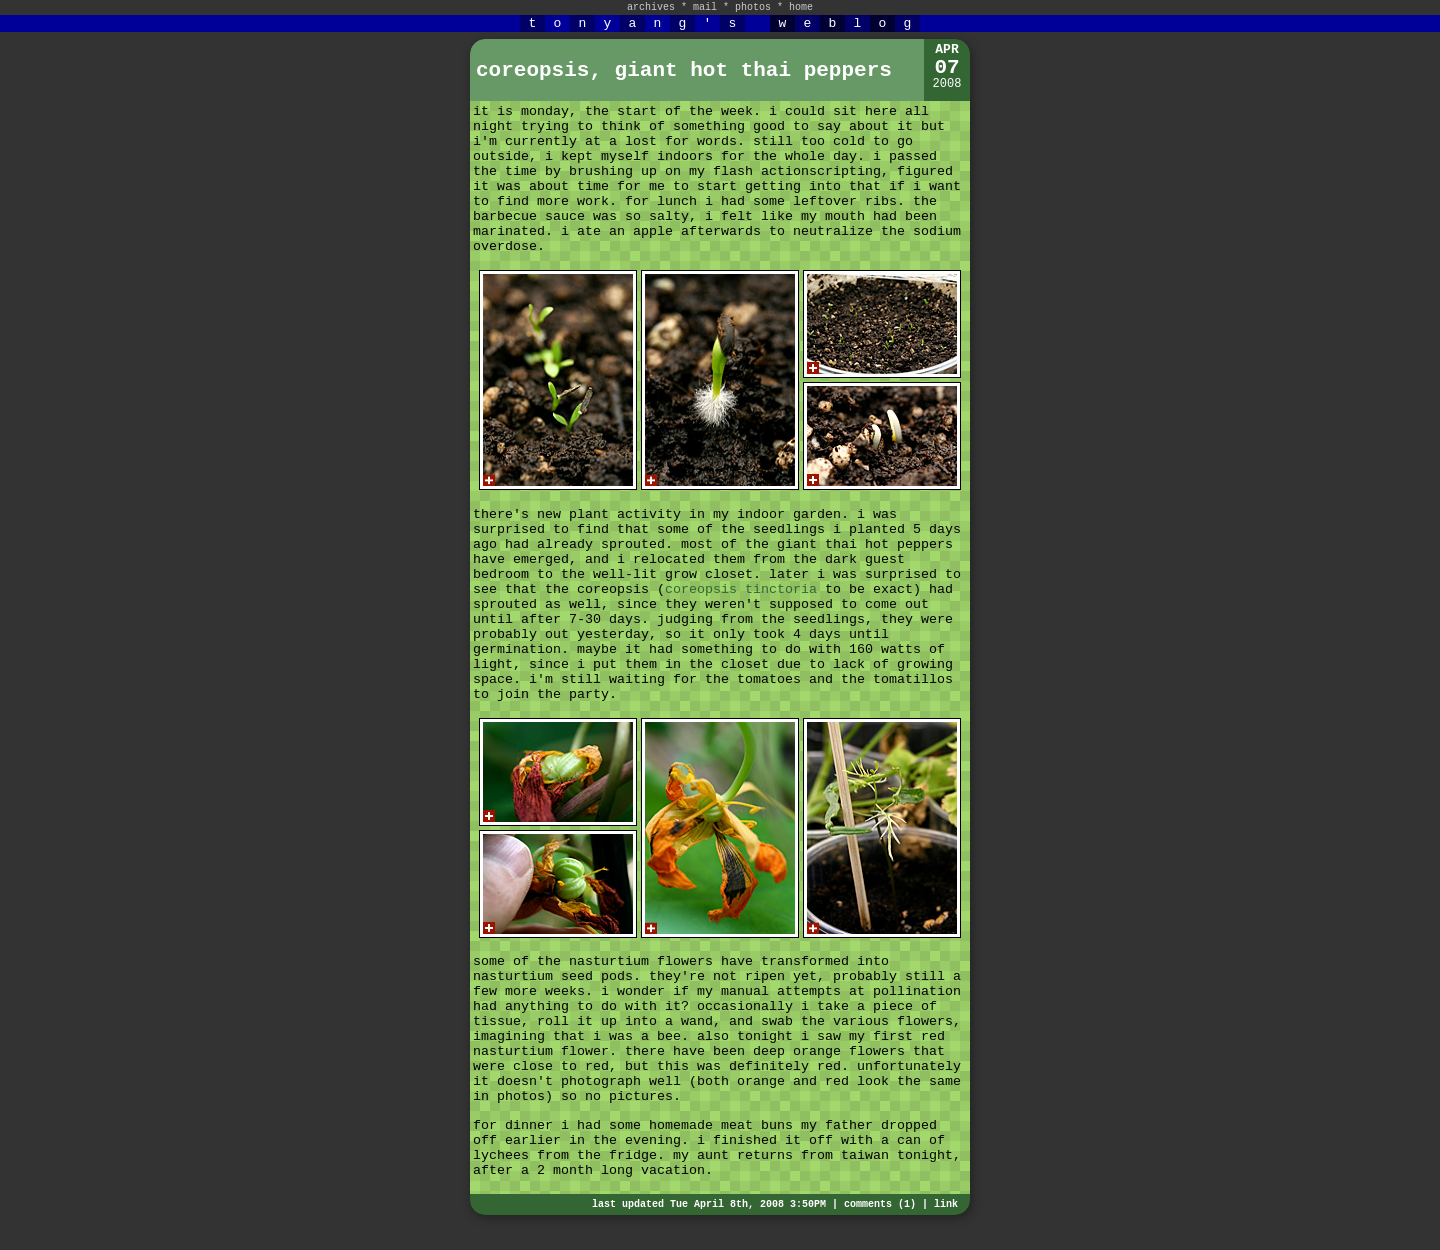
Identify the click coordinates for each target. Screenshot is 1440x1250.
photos (753, 7)
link (946, 1204)
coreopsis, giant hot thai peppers (684, 70)
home (801, 7)
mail (705, 7)
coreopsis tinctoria (741, 589)
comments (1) (880, 1204)
